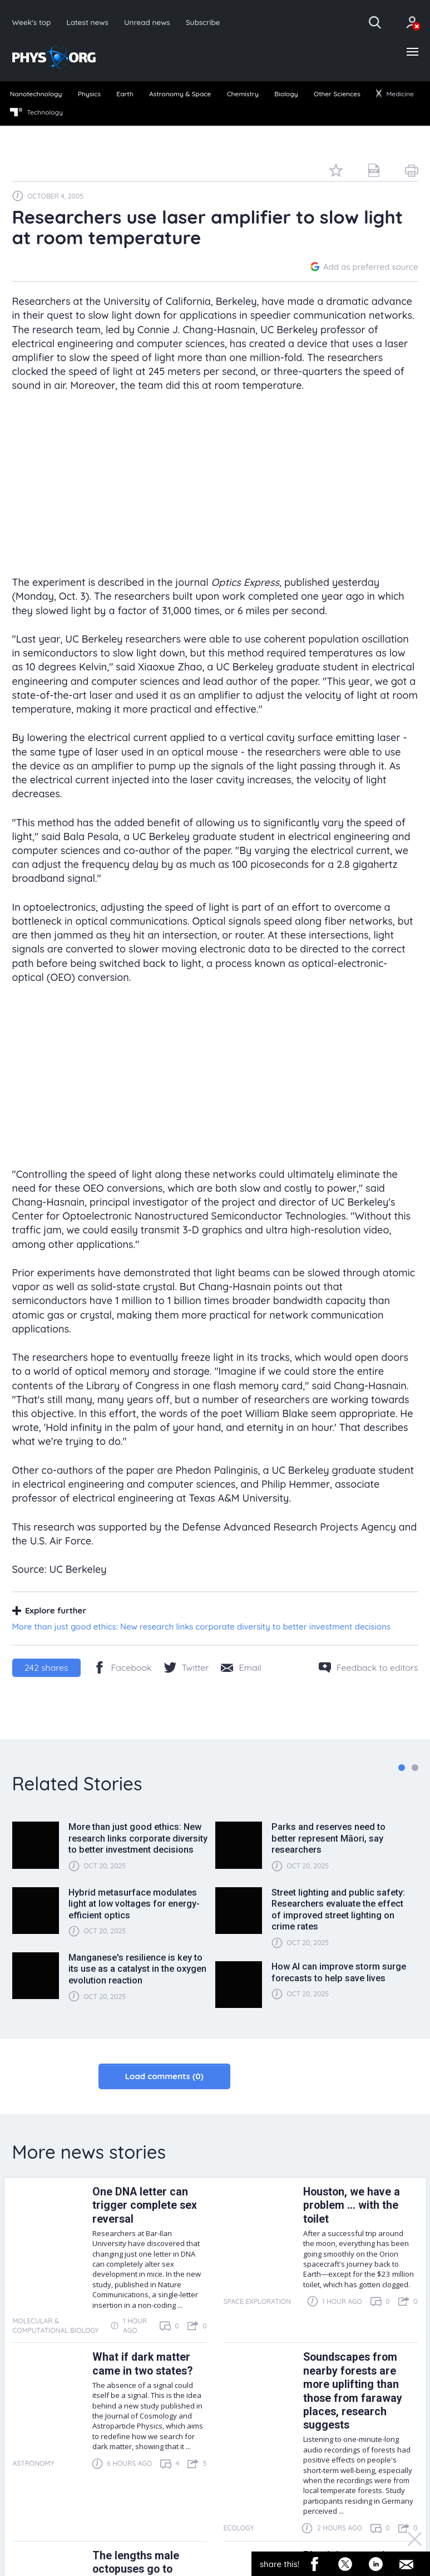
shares (46, 1667)
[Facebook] (122, 1667)
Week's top (31, 22)
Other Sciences (337, 94)
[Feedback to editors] (368, 1667)
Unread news (147, 22)
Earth (124, 94)
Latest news (87, 22)
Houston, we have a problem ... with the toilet (351, 2205)
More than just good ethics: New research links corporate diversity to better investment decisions (201, 1626)
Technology (36, 112)
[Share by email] (241, 1667)
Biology (286, 94)
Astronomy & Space (180, 94)
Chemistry (243, 94)
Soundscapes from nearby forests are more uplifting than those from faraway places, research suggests (352, 2391)
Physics (89, 94)
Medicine (395, 93)
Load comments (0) (164, 2076)
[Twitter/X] (186, 1667)
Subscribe (203, 22)
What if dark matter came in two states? (142, 2364)
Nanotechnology (36, 94)
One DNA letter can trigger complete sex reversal (144, 2205)
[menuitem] (36, 94)
